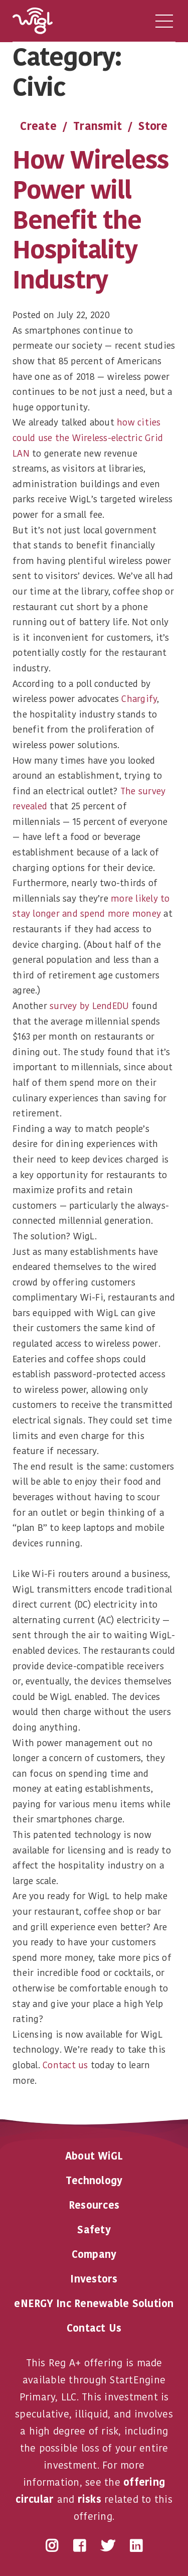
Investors (93, 2279)
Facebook (79, 2546)
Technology (94, 2181)
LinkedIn (136, 2546)
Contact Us (94, 2328)
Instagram (52, 2546)
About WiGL (94, 2156)
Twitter (108, 2546)
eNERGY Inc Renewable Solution (93, 2304)
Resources (94, 2205)
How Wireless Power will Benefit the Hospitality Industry (91, 220)
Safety (94, 2230)
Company (94, 2254)
